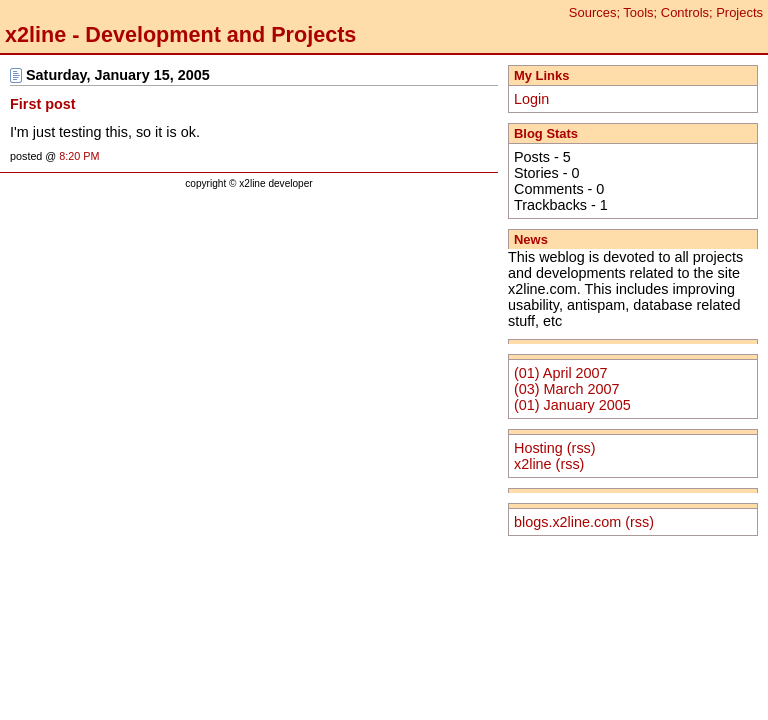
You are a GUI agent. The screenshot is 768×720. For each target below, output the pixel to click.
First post (43, 104)
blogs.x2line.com (567, 522)
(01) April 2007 (561, 373)
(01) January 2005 (572, 405)
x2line (533, 464)
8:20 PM (79, 156)
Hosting (538, 448)
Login (531, 99)
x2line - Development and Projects (180, 34)
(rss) (581, 448)
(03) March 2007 (567, 389)
